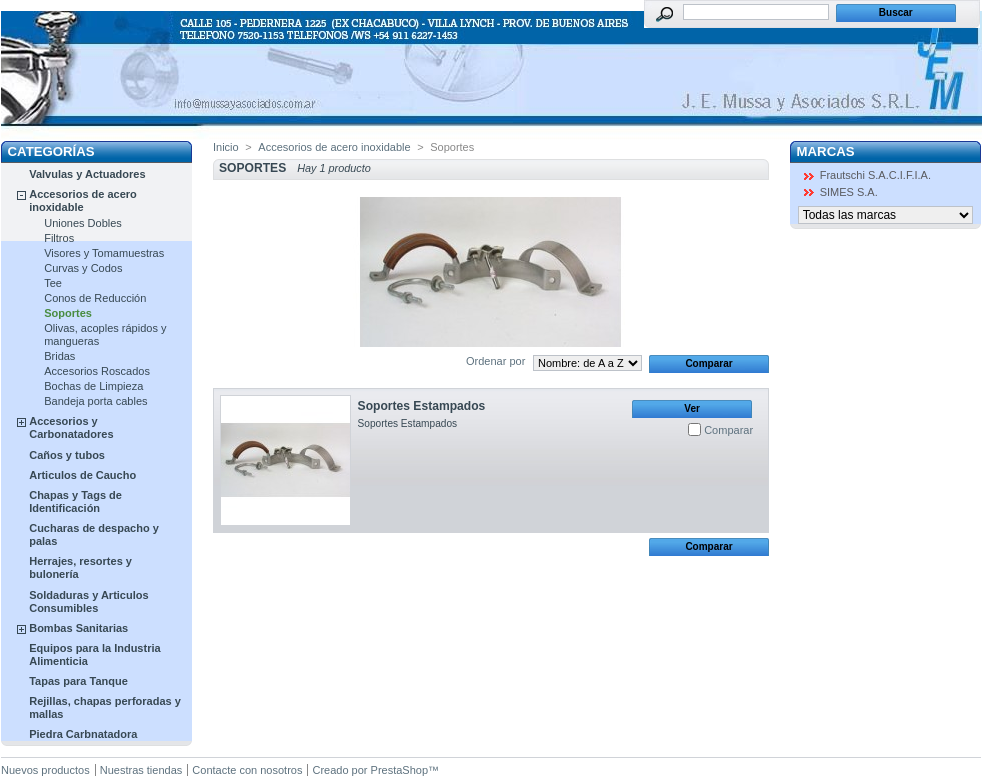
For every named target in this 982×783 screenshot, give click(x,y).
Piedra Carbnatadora (83, 734)
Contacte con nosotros (247, 770)
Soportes (68, 313)
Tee (53, 283)
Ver (692, 408)
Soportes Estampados (422, 406)
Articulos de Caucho (82, 475)
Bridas (59, 356)
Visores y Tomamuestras (104, 253)
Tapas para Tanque (78, 681)
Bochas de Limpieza (93, 386)
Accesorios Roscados (97, 371)
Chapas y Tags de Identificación (75, 501)
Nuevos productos (45, 770)
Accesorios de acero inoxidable (83, 200)
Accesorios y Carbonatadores (71, 427)
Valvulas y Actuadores (87, 174)
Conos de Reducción (95, 298)
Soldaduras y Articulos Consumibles (88, 601)
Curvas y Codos (83, 268)
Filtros (59, 238)
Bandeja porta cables (95, 401)
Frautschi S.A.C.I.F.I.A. (875, 175)
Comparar (728, 430)
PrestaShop (399, 770)
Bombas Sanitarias (78, 628)
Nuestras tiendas (141, 770)
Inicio (226, 147)
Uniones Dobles (83, 223)
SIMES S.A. (849, 192)
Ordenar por (495, 361)
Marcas (826, 151)
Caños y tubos (67, 455)
